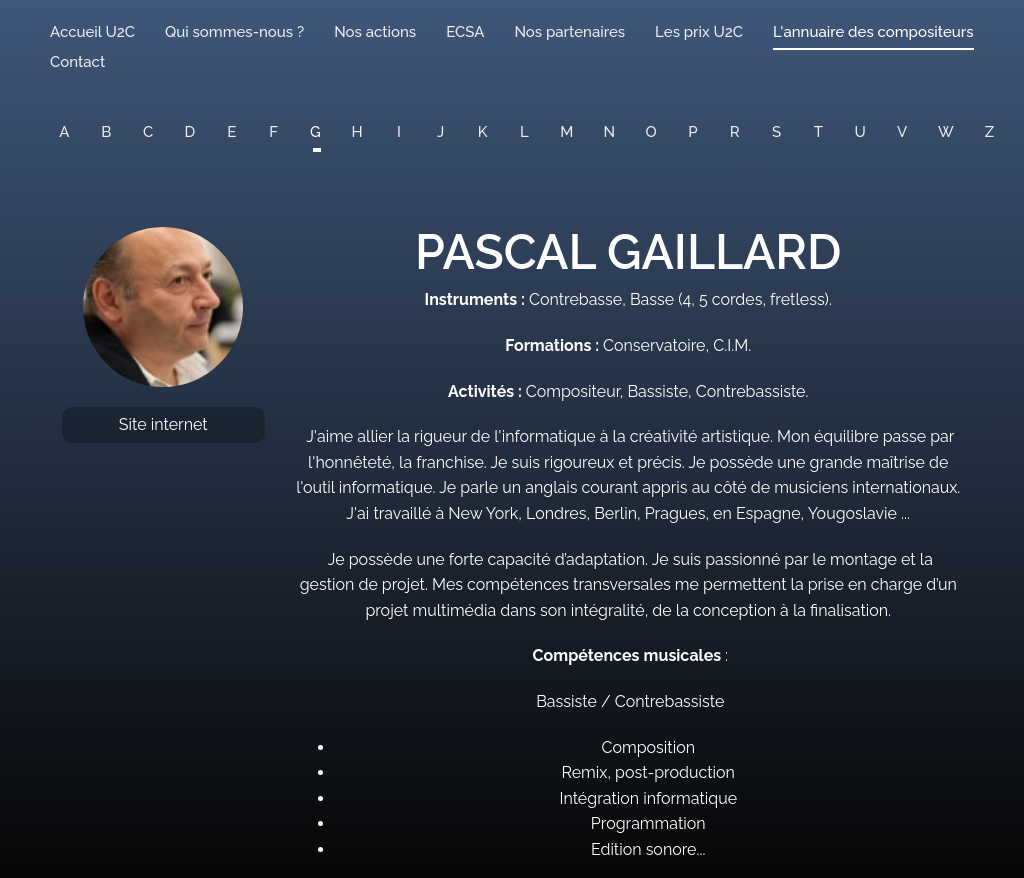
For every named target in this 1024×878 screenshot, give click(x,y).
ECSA (465, 32)
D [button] (190, 132)
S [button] (776, 132)
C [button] (148, 132)
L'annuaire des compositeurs (873, 32)
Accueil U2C (92, 32)
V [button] (902, 132)
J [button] (440, 132)
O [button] (651, 132)
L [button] (524, 132)
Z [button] (989, 132)
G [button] (315, 132)
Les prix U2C (699, 32)
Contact (77, 62)
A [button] (64, 132)
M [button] (566, 132)
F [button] (273, 132)
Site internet (163, 424)
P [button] (692, 132)
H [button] (357, 132)
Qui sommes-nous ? (234, 32)
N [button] (610, 132)
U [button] (860, 132)
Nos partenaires (569, 32)
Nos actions (375, 32)
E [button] (231, 132)
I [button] (399, 132)
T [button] (818, 132)
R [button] (735, 132)
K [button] (483, 132)
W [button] (946, 132)
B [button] (106, 132)
